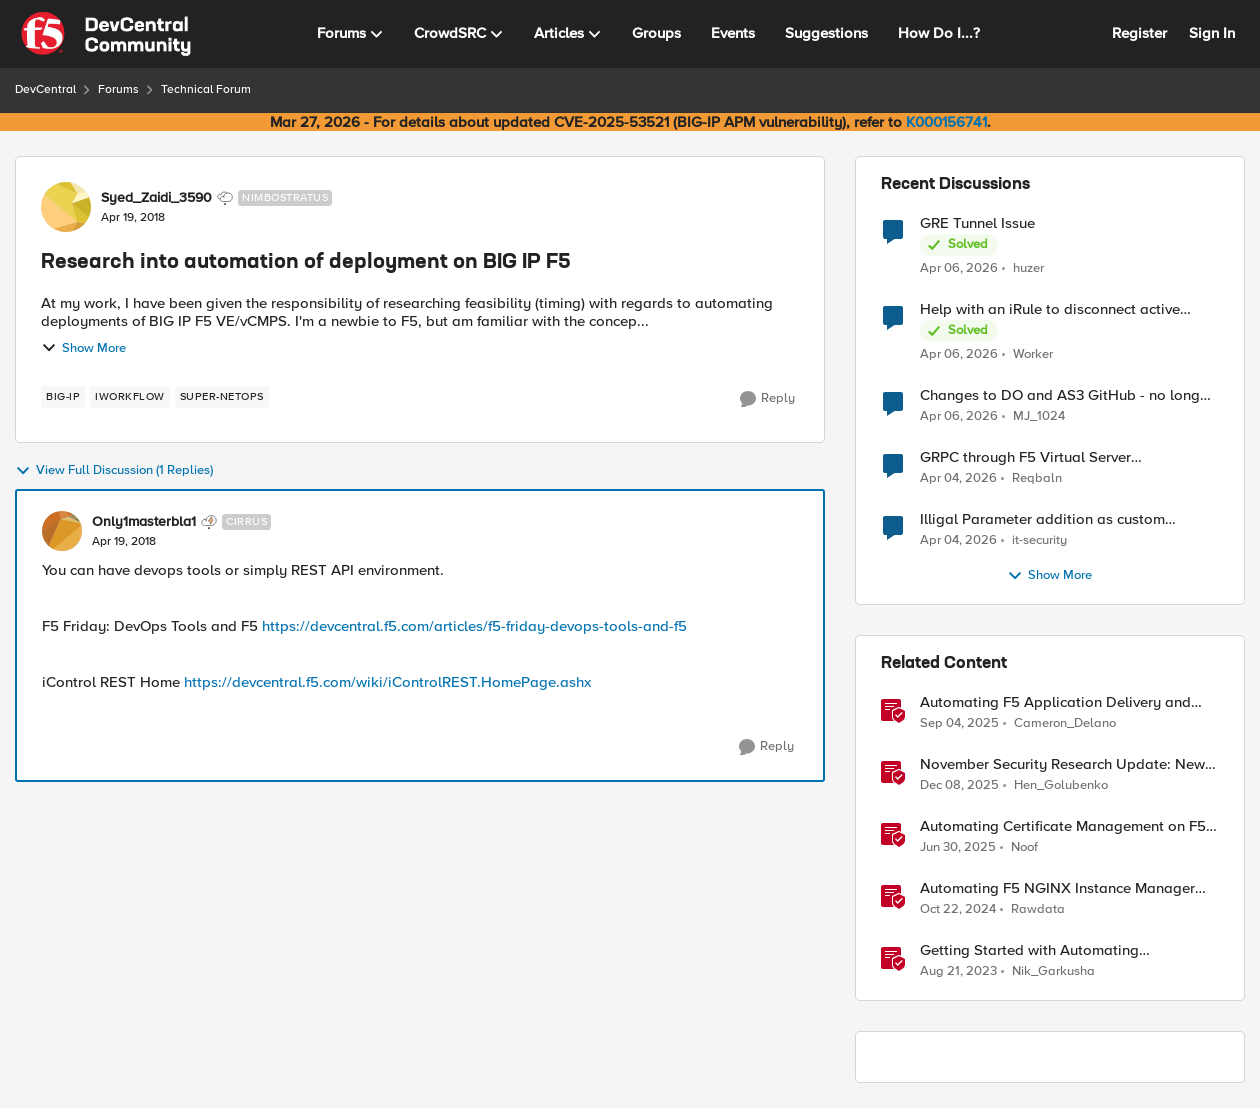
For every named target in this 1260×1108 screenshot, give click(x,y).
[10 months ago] (959, 724)
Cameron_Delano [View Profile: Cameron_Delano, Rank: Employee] (1065, 723)
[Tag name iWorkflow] (130, 397)
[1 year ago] (958, 848)
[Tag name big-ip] (63, 397)
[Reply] (767, 399)
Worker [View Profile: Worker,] (1033, 354)
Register (1139, 33)
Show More (83, 348)
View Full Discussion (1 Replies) (114, 471)
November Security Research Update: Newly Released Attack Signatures (1068, 764)
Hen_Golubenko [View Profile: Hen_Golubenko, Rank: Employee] (1061, 785)
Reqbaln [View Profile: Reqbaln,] (1037, 478)
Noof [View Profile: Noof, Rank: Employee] (1024, 847)
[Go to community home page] (106, 34)
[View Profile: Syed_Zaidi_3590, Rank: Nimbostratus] (66, 207)
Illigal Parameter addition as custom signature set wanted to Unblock (1042, 519)
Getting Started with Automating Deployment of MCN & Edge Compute (1047, 950)
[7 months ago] (959, 786)
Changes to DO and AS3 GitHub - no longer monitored (1066, 395)
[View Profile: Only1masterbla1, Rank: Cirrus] (62, 531)
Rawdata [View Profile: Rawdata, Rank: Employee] (1038, 909)
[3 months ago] (959, 268)
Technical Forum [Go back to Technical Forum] (206, 89)
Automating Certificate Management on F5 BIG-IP (1063, 826)
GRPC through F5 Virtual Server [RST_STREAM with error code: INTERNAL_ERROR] (1025, 457)
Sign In (1212, 33)
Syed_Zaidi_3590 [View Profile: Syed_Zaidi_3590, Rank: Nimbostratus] (156, 198)
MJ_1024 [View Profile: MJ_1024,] (1039, 416)
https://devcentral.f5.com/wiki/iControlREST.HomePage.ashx (387, 682)
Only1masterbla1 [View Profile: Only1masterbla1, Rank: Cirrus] (144, 522)
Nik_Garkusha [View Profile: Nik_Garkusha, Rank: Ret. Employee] (1053, 971)
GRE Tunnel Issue (977, 223)
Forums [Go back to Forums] (118, 89)
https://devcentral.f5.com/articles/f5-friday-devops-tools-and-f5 (474, 626)
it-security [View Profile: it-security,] (1039, 540)
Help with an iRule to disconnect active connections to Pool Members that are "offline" (1050, 309)
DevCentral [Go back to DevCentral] (45, 89)
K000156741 (946, 122)
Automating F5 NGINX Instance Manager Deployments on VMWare (1057, 888)
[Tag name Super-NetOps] (222, 397)
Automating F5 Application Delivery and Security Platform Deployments (1055, 702)
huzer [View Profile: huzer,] (1028, 267)
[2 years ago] (958, 972)
